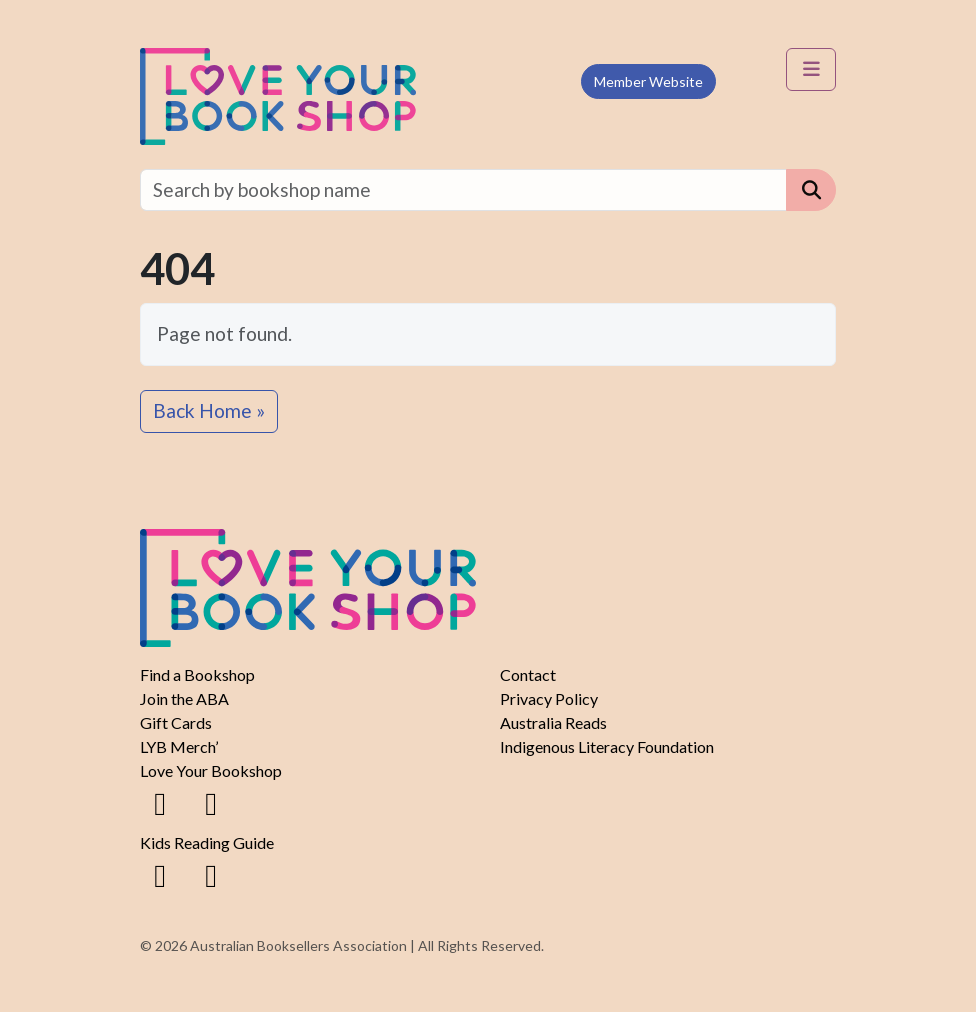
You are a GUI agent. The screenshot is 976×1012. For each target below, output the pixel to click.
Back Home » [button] (209, 410)
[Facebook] (160, 802)
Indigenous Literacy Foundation (607, 746)
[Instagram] (211, 802)
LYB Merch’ (179, 746)
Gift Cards (176, 722)
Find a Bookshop (197, 674)
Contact (528, 674)
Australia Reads (553, 722)
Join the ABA (184, 698)
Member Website (648, 81)
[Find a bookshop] (463, 190)
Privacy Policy (549, 698)
